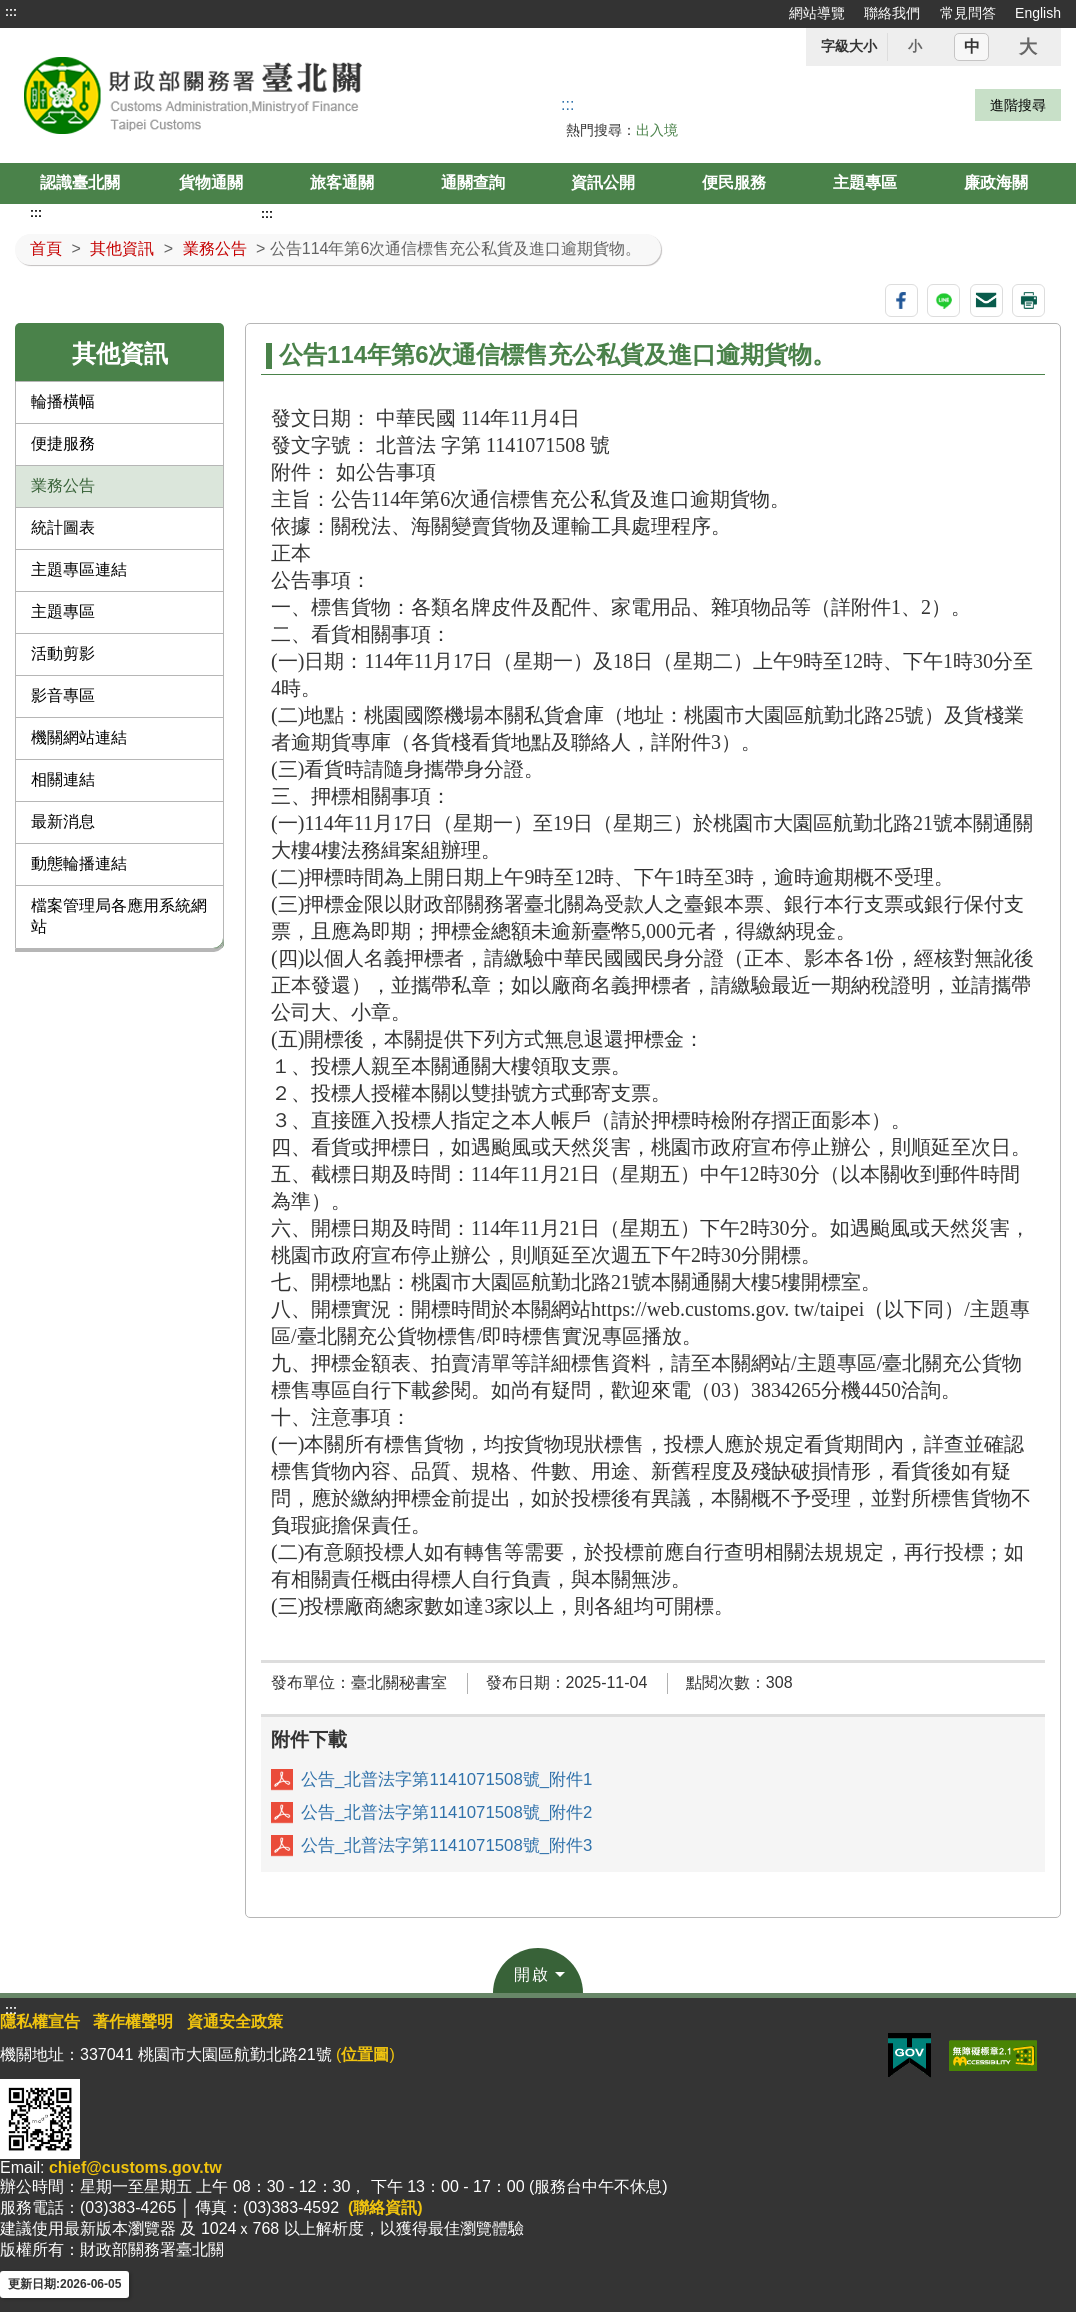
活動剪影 (63, 653)
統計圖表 (63, 527)
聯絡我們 (892, 13)
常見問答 (968, 13)
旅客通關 (342, 182)
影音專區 (63, 695)
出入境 (657, 130)
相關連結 (63, 779)
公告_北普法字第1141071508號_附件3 (446, 1845)
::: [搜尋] (567, 104)
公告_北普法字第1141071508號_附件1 (446, 1779)
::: (11, 12)
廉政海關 (996, 182)
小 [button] (915, 46)
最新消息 (63, 821)
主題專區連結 (79, 569)
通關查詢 (473, 182)
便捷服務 (63, 443)
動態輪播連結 (79, 863)
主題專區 (865, 182)
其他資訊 (122, 248)
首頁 (46, 248)
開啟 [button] (532, 1974)
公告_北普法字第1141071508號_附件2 (446, 1812)
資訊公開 (603, 182)
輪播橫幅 (63, 401)
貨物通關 (211, 182)
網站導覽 (817, 13)
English (1038, 13)
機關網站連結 (79, 737)
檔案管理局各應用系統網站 (119, 916)
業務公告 (215, 248)
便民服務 (734, 182)
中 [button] (972, 46)
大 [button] (1028, 47)
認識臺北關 (80, 182)
